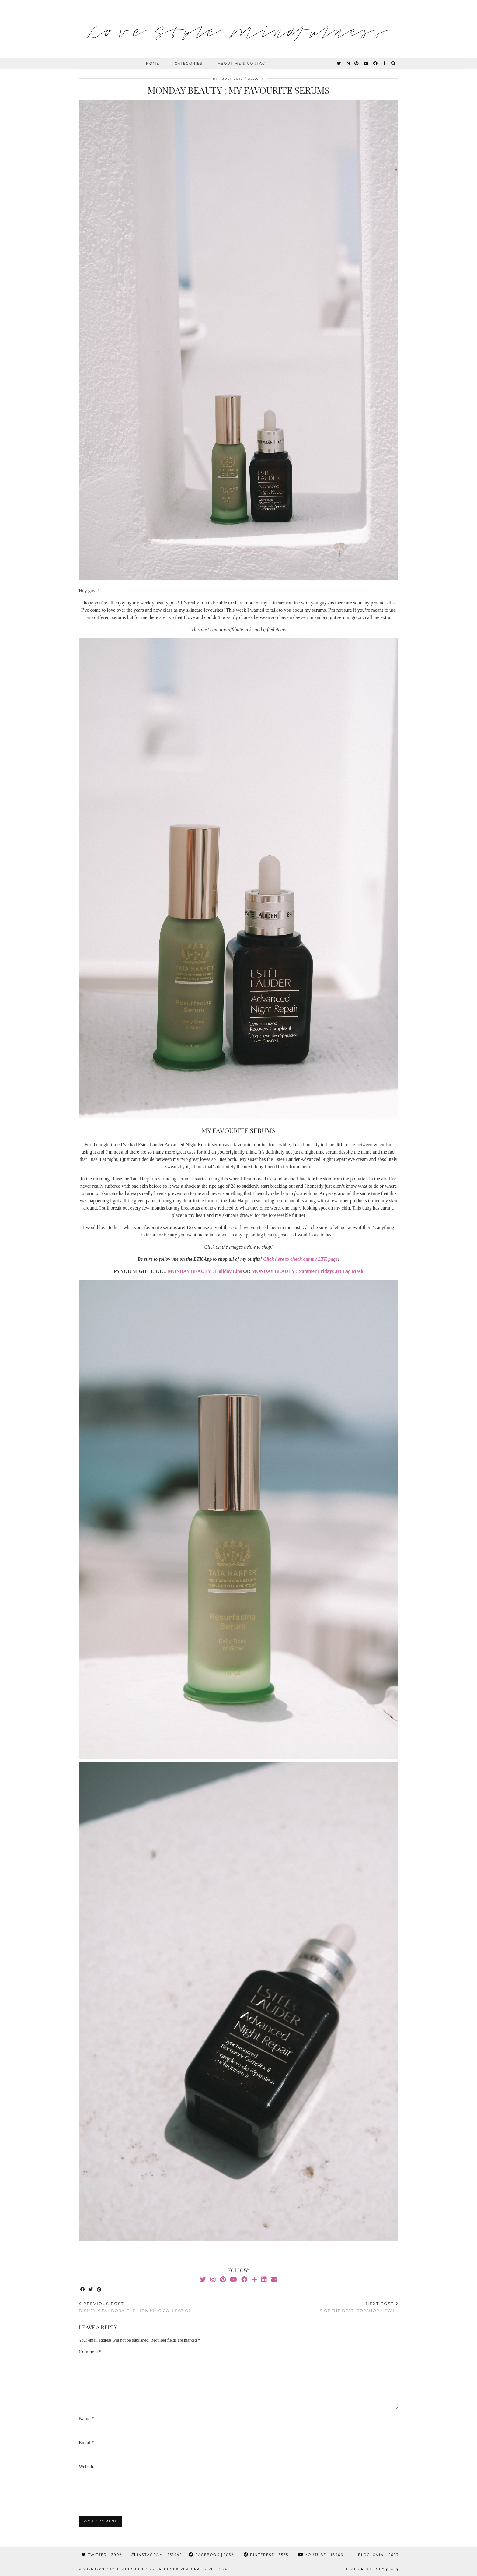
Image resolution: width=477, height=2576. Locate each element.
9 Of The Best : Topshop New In (359, 2307)
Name (86, 2418)
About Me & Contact (243, 63)
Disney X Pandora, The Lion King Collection (135, 2307)
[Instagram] (348, 63)
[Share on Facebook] (83, 2289)
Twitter (102, 2555)
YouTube (320, 2555)
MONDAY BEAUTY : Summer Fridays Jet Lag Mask (307, 1271)
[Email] (274, 2279)
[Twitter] (339, 63)
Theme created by (370, 2569)
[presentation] (125, 2499)
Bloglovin (375, 2555)
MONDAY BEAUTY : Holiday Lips (205, 1271)
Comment (90, 2351)
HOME (152, 63)
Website (86, 2466)
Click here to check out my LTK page (300, 1259)
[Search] (393, 63)
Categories (189, 63)
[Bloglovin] (384, 63)
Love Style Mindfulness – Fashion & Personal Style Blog (162, 2569)
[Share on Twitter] (91, 2289)
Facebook (211, 2555)
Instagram (156, 2555)
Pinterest (266, 2555)
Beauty (256, 79)
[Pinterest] (356, 63)
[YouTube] (366, 63)
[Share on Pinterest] (99, 2289)
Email (86, 2442)
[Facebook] (375, 63)
